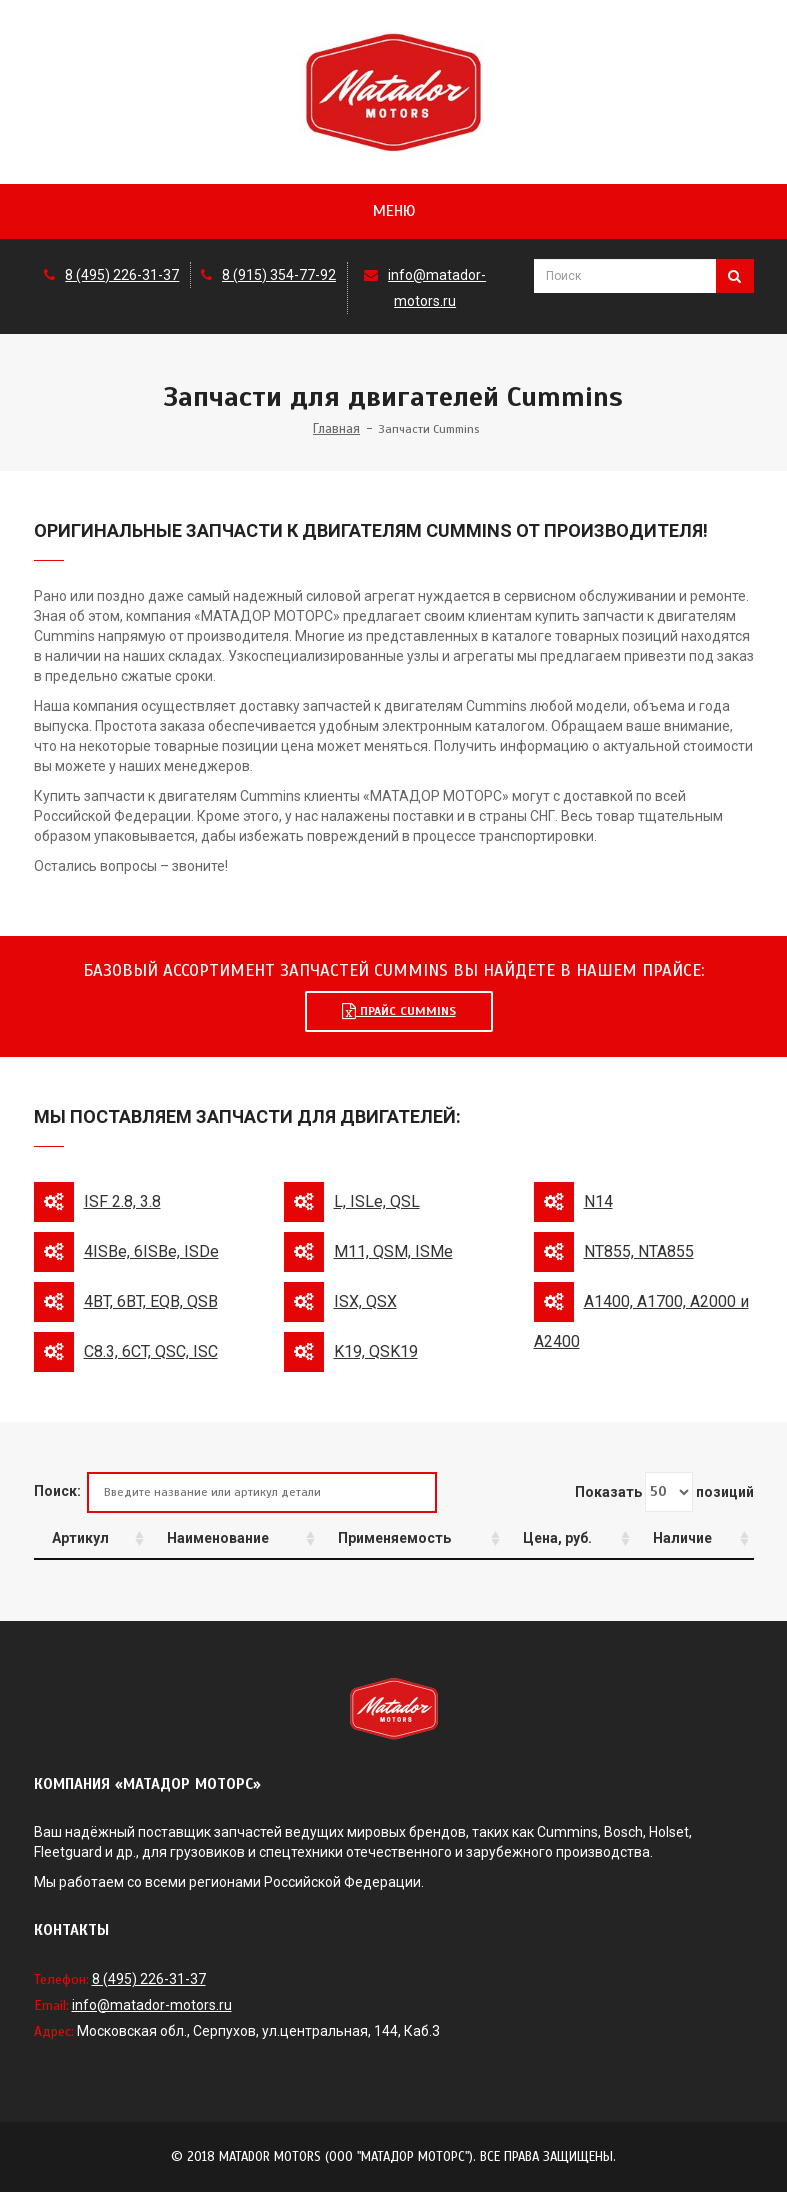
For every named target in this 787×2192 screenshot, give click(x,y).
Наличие (682, 1538)
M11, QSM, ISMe (393, 1251)
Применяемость (394, 1538)
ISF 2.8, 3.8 (122, 1201)
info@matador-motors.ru (152, 2005)
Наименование (218, 1538)
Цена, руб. (557, 1538)
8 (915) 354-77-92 (279, 275)
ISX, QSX (365, 1301)
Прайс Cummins (399, 1011)
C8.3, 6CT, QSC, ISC (151, 1351)
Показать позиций (664, 1492)
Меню (394, 211)
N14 (598, 1201)
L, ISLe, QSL (377, 1201)
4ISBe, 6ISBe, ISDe (151, 1251)
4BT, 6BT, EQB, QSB (151, 1301)
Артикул (80, 1538)
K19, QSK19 (376, 1351)
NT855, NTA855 (639, 1251)
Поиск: (235, 1492)
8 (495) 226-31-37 (122, 275)
